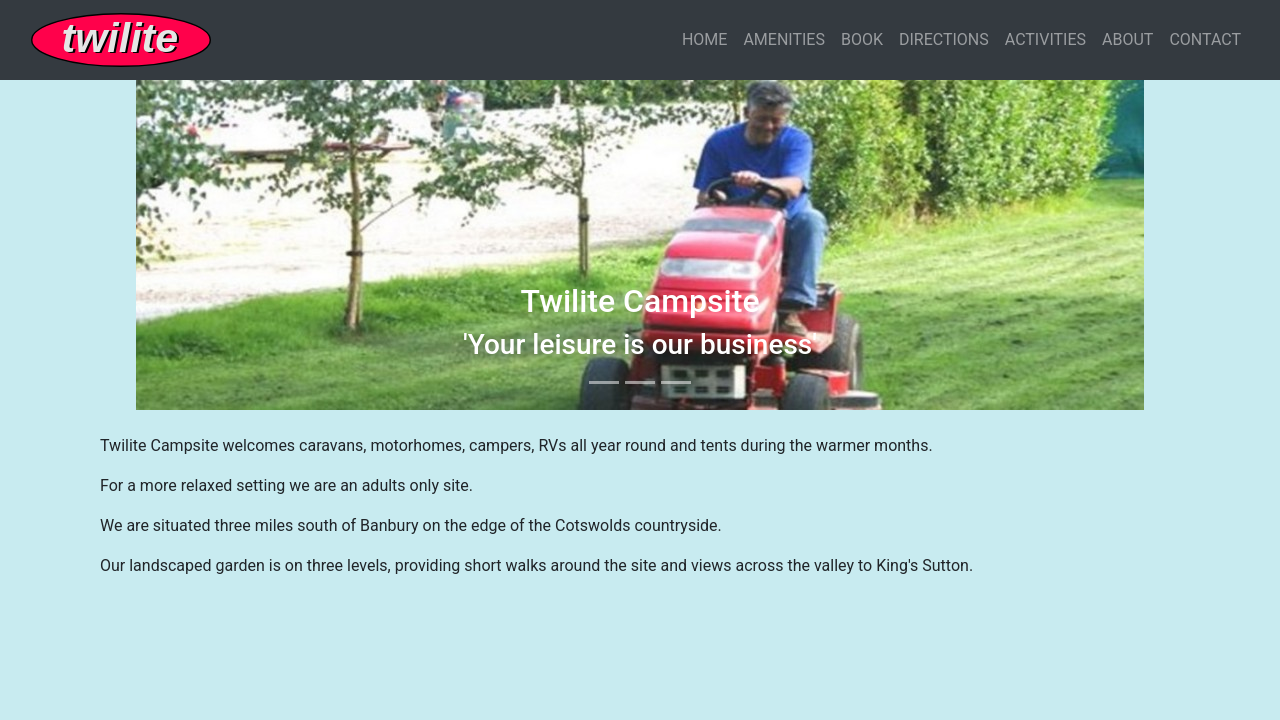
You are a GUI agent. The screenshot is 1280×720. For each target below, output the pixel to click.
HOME (704, 39)
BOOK (862, 39)
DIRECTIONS (944, 39)
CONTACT (1205, 39)
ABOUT (1127, 39)
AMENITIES (784, 39)
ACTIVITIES (1045, 39)
